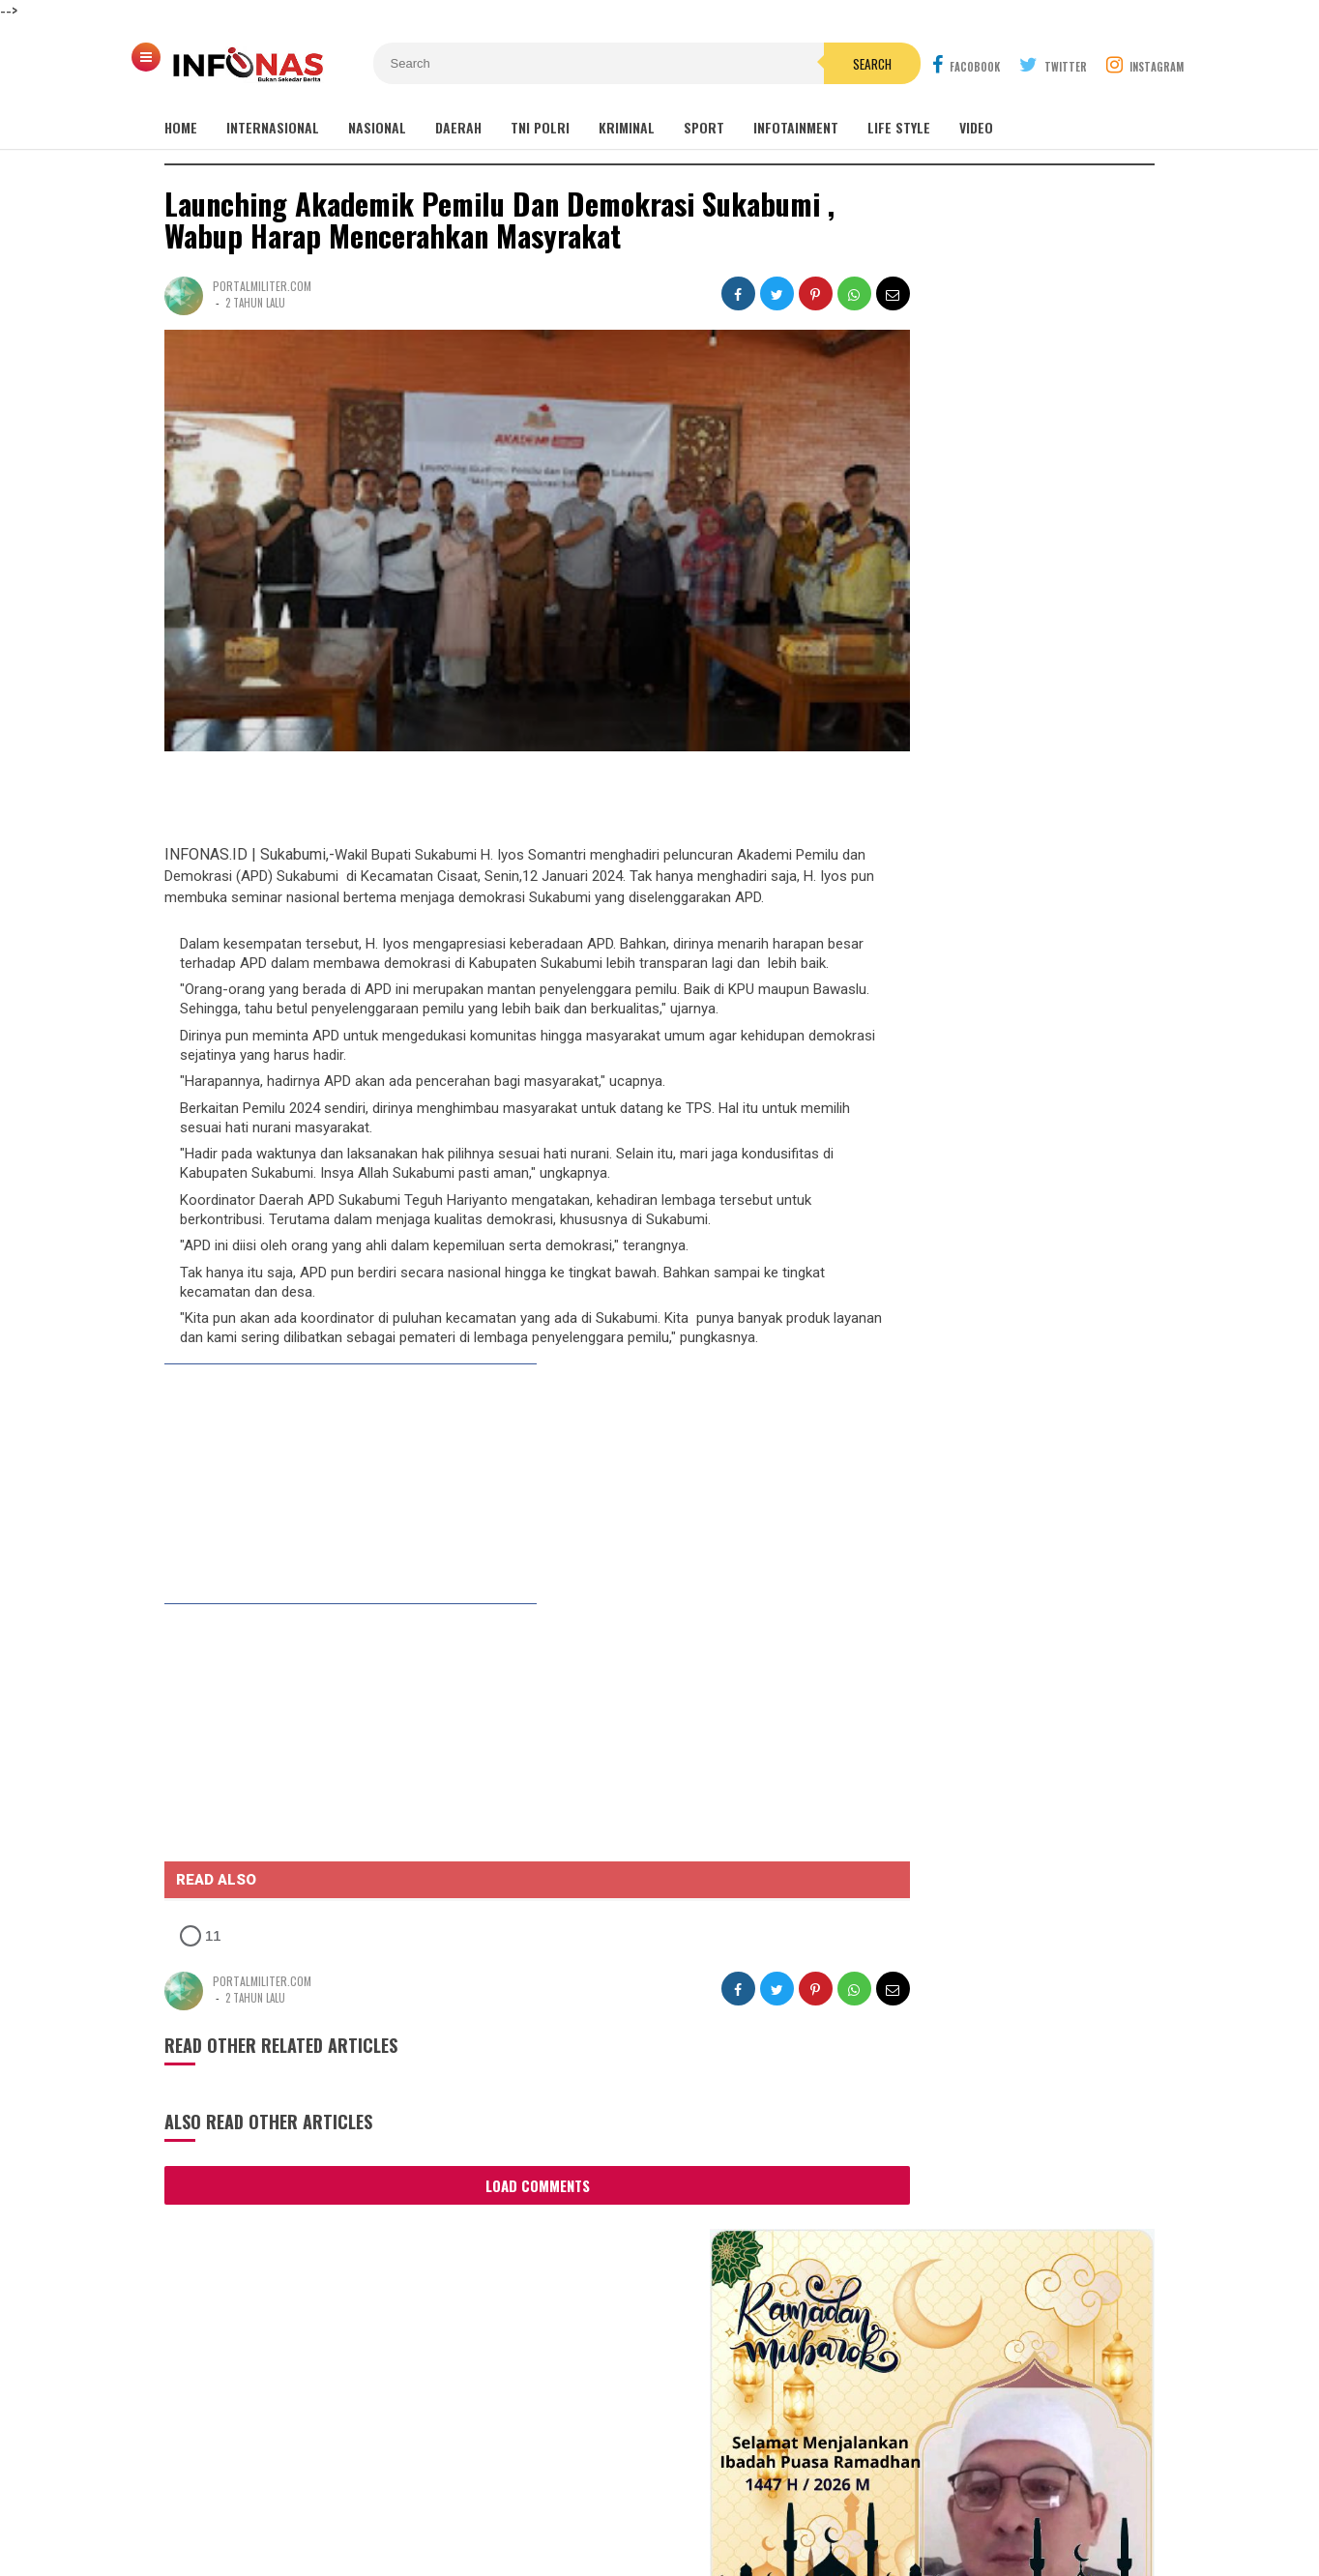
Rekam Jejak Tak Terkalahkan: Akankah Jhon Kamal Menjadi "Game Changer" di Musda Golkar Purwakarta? (1004, 1633)
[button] (249, 1933)
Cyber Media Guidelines (636, 2497)
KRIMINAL (627, 127)
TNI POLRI (540, 127)
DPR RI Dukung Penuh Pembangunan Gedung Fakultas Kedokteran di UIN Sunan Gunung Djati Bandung (1015, 717)
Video (976, 127)
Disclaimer (877, 2497)
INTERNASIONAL (272, 127)
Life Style (898, 127)
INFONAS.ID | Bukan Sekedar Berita (655, 2528)
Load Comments (503, 2182)
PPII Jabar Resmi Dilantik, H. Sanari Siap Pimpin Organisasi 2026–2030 (993, 1718)
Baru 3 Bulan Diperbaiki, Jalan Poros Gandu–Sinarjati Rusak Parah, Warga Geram (978, 1447)
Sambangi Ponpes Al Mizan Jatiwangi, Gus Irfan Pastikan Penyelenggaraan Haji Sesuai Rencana (1000, 1803)
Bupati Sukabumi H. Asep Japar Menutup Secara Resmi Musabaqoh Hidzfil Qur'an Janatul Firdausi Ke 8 (1006, 786)
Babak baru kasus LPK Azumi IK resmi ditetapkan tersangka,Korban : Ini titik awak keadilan (1016, 908)
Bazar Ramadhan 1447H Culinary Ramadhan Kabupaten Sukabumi (1014, 848)
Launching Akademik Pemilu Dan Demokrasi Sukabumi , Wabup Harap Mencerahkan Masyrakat (499, 220)
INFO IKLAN (506, 2497)
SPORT (704, 127)
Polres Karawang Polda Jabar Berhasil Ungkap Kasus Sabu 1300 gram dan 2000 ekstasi (987, 2100)
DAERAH (458, 127)
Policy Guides (777, 2497)
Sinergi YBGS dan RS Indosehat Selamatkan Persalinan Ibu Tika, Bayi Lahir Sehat (984, 1540)
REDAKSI (429, 2497)
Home (180, 127)
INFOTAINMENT (795, 127)
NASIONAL (377, 127)
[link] (333, 1483)
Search (768, 63)
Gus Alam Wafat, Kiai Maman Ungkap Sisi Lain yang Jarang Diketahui (1019, 969)
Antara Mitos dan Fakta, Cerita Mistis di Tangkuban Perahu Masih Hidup (1035, 1245)
